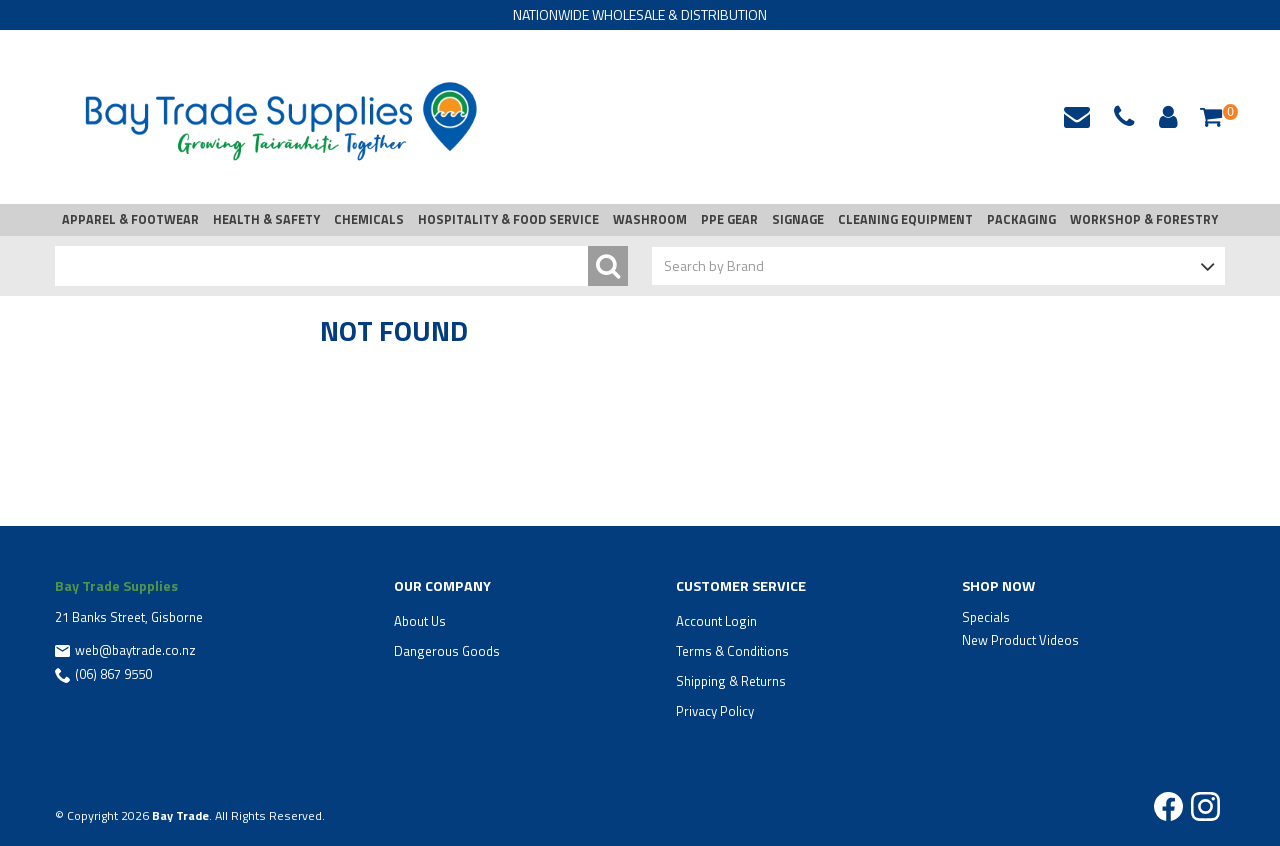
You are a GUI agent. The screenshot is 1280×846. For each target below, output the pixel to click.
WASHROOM (650, 219)
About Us (420, 621)
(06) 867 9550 (113, 674)
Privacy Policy (715, 711)
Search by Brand (714, 265)
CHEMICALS (369, 219)
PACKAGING (1021, 219)
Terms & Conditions (732, 651)
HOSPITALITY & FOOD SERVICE (508, 219)
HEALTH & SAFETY (266, 219)
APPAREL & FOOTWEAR (130, 219)
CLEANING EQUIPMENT (905, 219)
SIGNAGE (798, 219)
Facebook (1168, 806)
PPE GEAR (729, 219)
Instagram (1205, 806)
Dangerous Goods (447, 651)
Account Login (716, 621)
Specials (986, 617)
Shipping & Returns (731, 681)
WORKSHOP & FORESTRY (1144, 219)
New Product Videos (1020, 640)
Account (1165, 117)
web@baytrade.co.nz (1077, 117)
